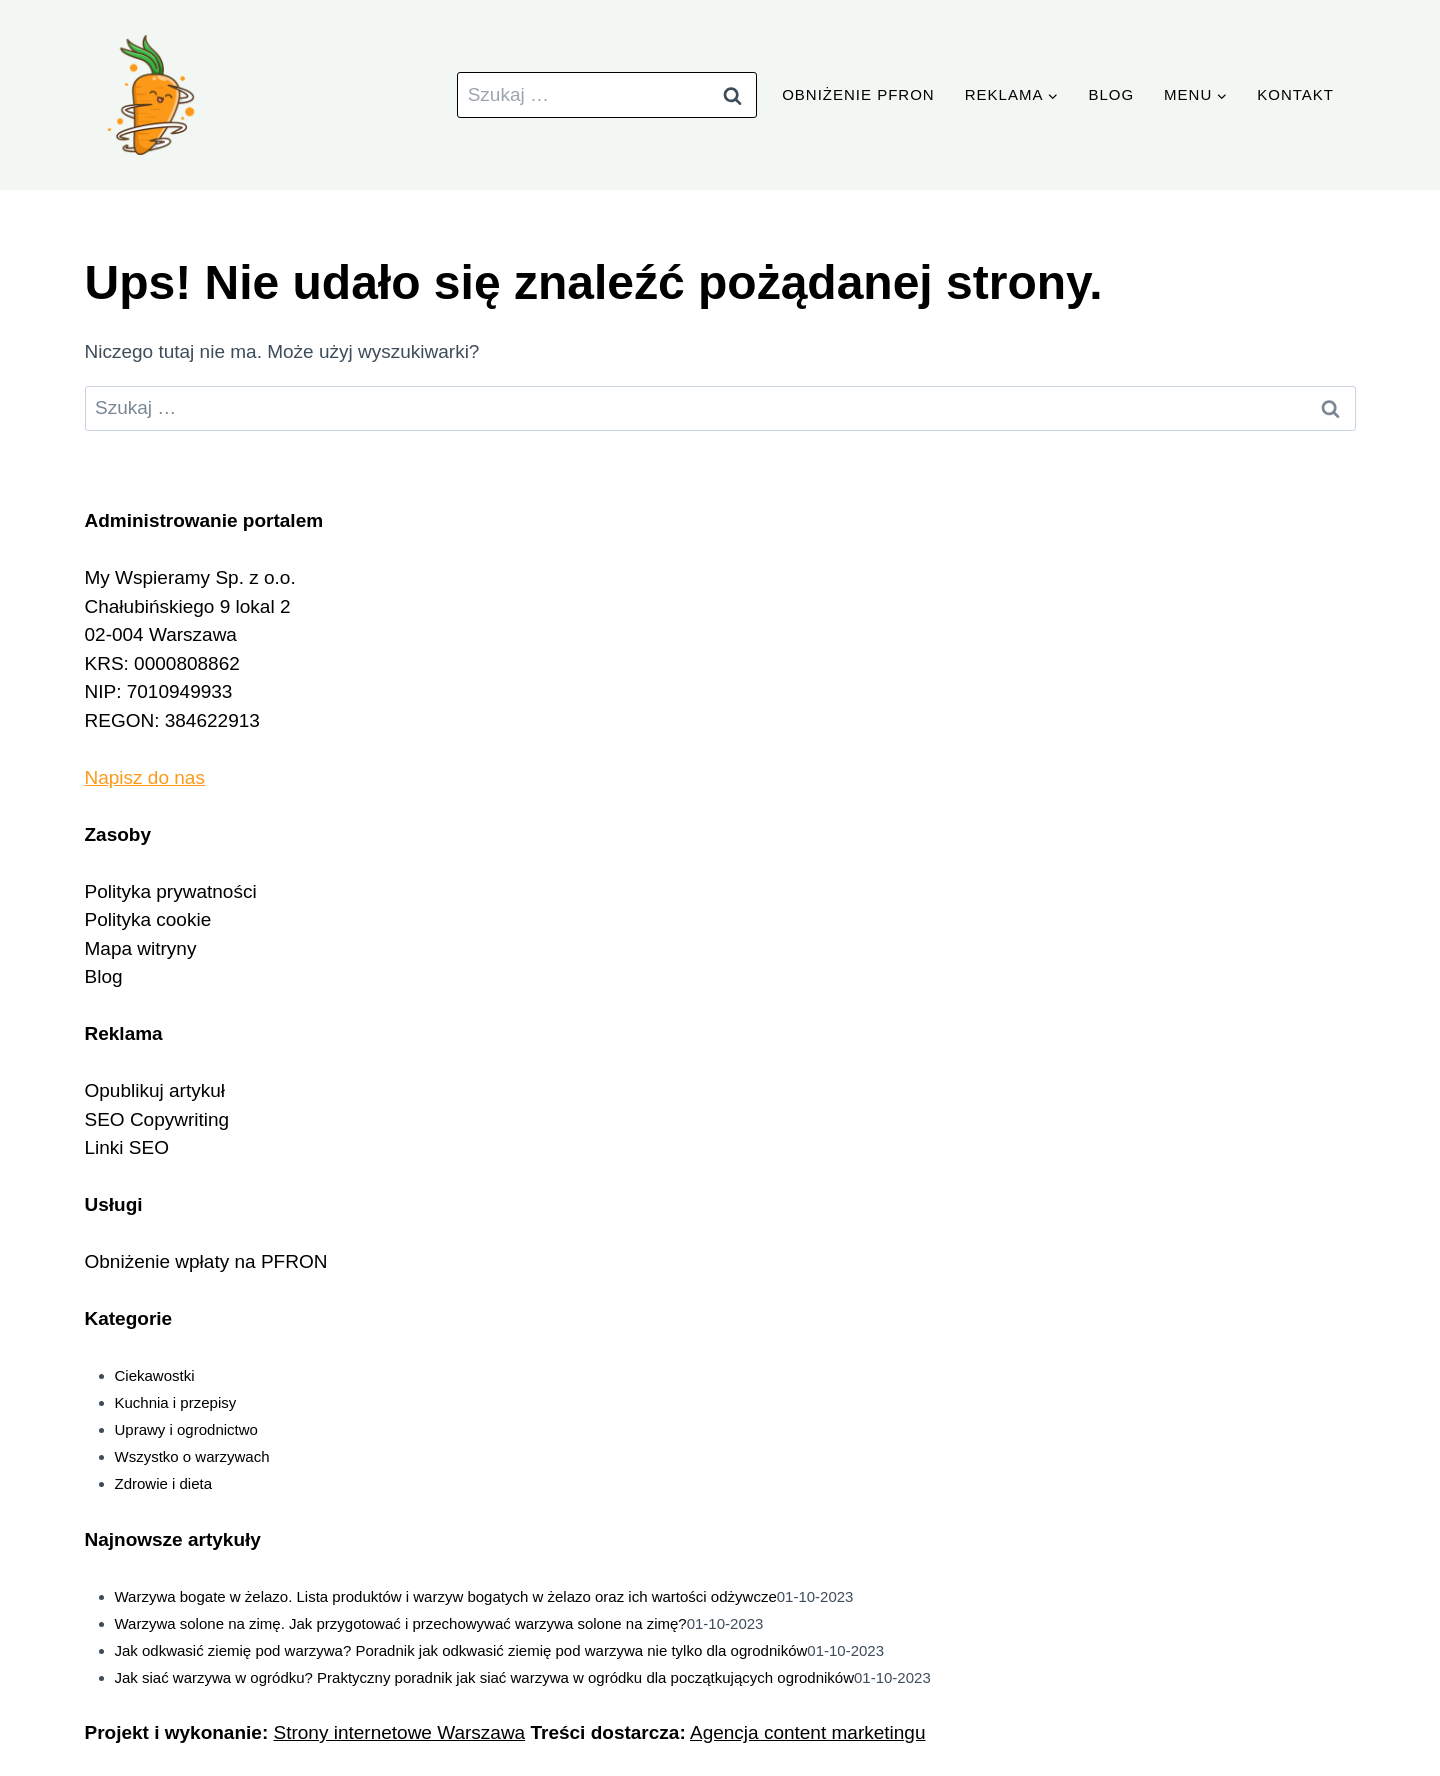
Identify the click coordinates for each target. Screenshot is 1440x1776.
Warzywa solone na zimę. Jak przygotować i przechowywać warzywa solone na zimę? (401, 1623)
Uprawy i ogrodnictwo (186, 1429)
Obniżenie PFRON (858, 94)
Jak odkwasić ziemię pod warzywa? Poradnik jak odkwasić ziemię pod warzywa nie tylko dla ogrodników (461, 1650)
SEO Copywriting (157, 1119)
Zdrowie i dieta (164, 1483)
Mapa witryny (141, 948)
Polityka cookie (148, 919)
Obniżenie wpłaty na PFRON (206, 1261)
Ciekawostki (155, 1375)
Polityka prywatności (171, 891)
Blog (1111, 94)
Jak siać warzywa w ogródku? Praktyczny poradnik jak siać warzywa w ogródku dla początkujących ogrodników (485, 1677)
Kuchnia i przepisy (176, 1402)
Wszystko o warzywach (192, 1456)
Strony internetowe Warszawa (400, 1732)
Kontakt (1295, 94)
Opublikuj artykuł (155, 1090)
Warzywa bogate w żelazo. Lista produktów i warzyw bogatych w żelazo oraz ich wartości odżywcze (446, 1596)
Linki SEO (127, 1147)
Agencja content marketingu (808, 1732)
